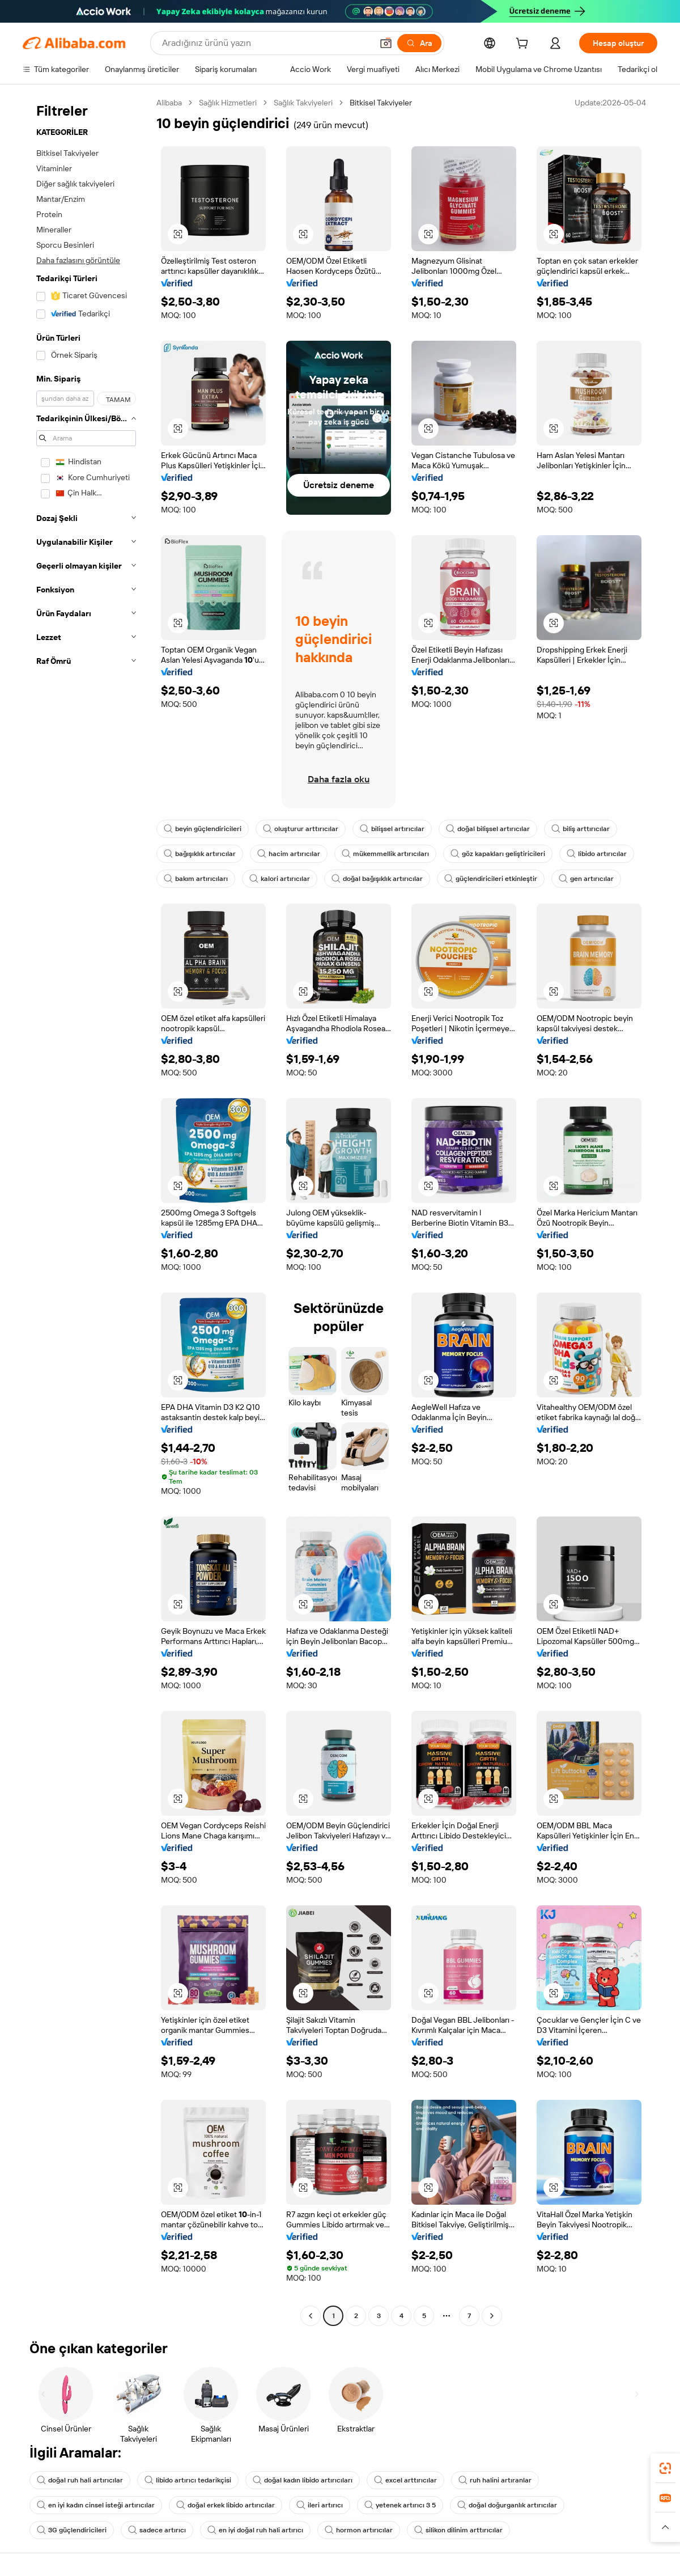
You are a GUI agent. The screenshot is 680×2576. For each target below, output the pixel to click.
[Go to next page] (492, 2316)
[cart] (524, 44)
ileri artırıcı (319, 2505)
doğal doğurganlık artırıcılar (507, 2505)
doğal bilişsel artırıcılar (488, 828)
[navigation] (86, 1211)
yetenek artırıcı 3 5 (400, 2505)
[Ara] (419, 43)
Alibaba (169, 102)
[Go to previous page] (310, 2316)
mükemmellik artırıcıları (385, 853)
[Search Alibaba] (266, 43)
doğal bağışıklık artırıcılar (377, 878)
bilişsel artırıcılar (392, 828)
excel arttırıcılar (405, 2480)
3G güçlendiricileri (72, 2530)
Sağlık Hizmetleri (228, 102)
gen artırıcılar (586, 878)
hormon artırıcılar (359, 2530)
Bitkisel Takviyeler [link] (381, 102)
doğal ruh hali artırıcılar (80, 2480)
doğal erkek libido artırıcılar (225, 2505)
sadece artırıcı (157, 2530)
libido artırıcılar (597, 853)
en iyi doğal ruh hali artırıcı (255, 2530)
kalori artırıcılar (279, 878)
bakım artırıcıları (196, 878)
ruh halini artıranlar (495, 2480)
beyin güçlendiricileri (202, 828)
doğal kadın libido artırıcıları (302, 2480)
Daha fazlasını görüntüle (78, 260)
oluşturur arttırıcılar (300, 828)
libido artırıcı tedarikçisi (187, 2480)
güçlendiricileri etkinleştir (490, 878)
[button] (386, 43)
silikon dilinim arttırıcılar (458, 2530)
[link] (665, 2468)
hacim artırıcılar (288, 853)
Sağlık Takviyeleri (303, 102)
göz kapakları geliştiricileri (497, 853)
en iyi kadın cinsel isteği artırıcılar (96, 2505)
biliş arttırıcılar (580, 828)
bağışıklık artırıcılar (200, 853)
